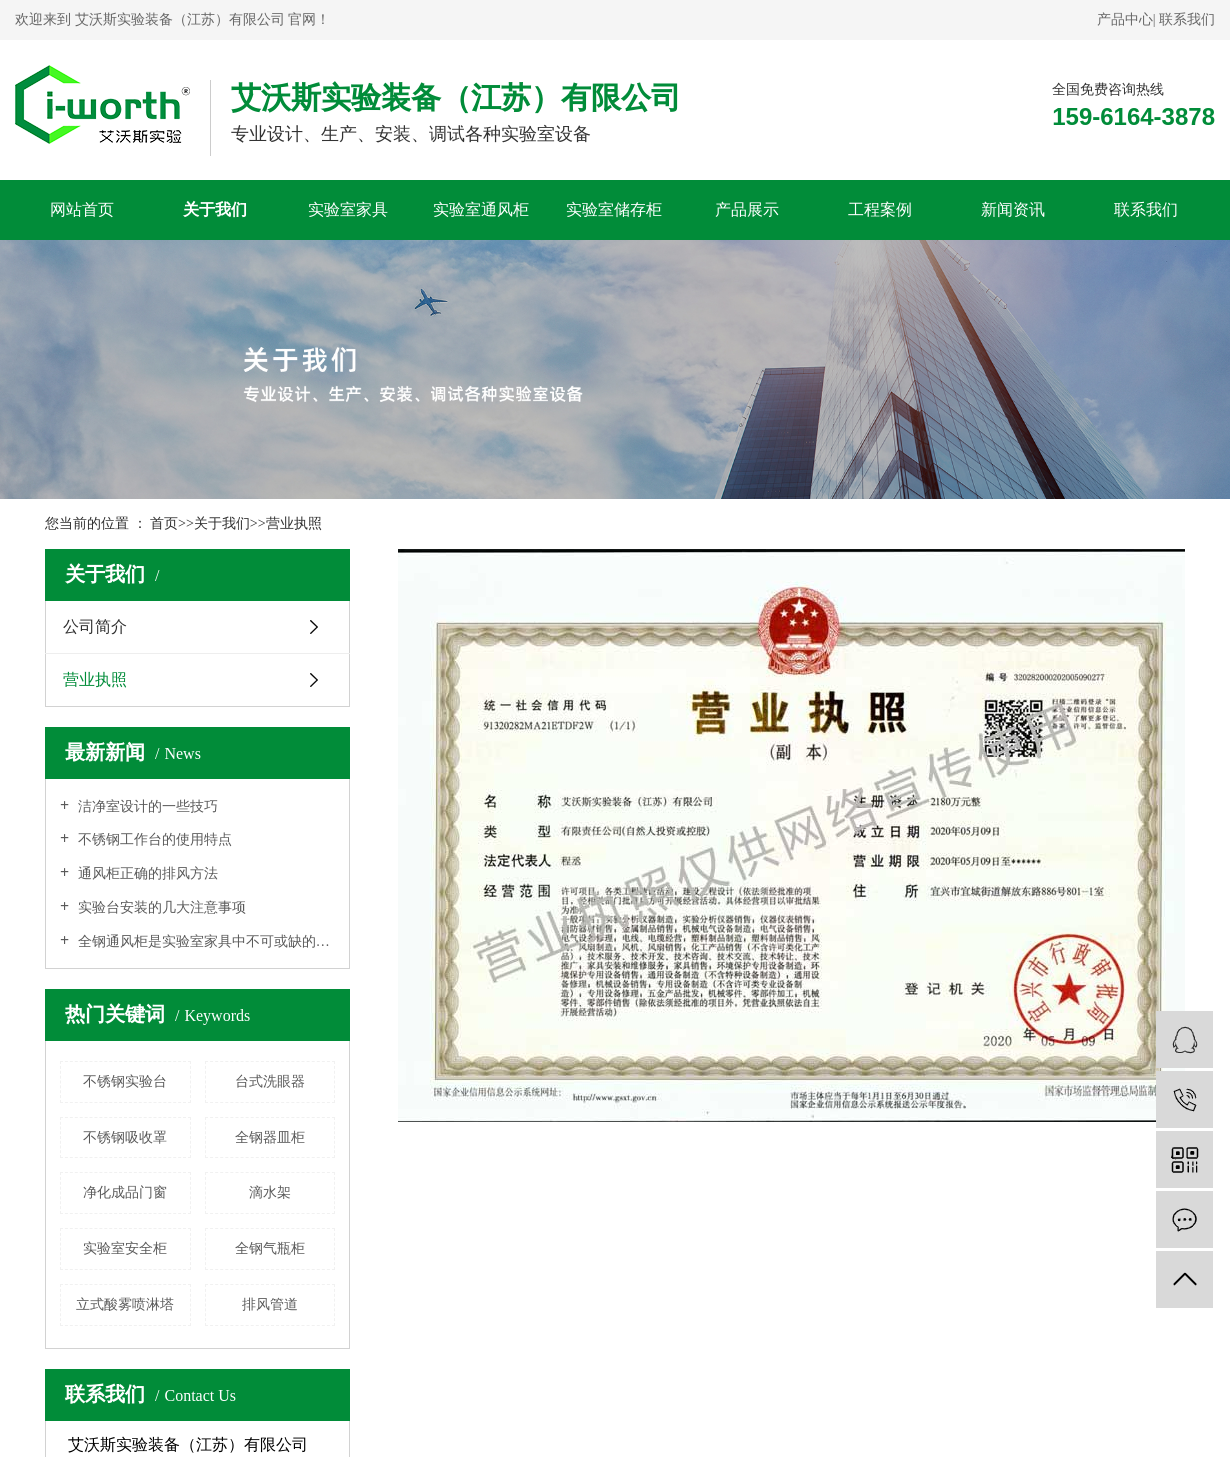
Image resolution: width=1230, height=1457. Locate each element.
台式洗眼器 (270, 1081)
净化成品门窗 (125, 1192)
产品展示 (747, 209)
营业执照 (294, 523)
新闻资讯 (1013, 209)
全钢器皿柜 (270, 1137)
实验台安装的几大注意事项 (160, 907)
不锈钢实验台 (125, 1081)
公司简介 (95, 626)
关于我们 (215, 209)
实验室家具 (348, 209)
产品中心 (1125, 19)
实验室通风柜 (481, 209)
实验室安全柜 (125, 1248)
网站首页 (82, 209)
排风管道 (270, 1304)
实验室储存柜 (614, 209)
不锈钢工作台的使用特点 (153, 839)
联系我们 (1187, 19)
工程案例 (880, 209)
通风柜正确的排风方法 (146, 873)
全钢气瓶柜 (270, 1248)
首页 (164, 523)
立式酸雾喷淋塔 (125, 1304)
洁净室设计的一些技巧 (146, 806)
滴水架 (270, 1192)
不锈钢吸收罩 (125, 1137)
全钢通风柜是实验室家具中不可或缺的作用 (204, 941)
